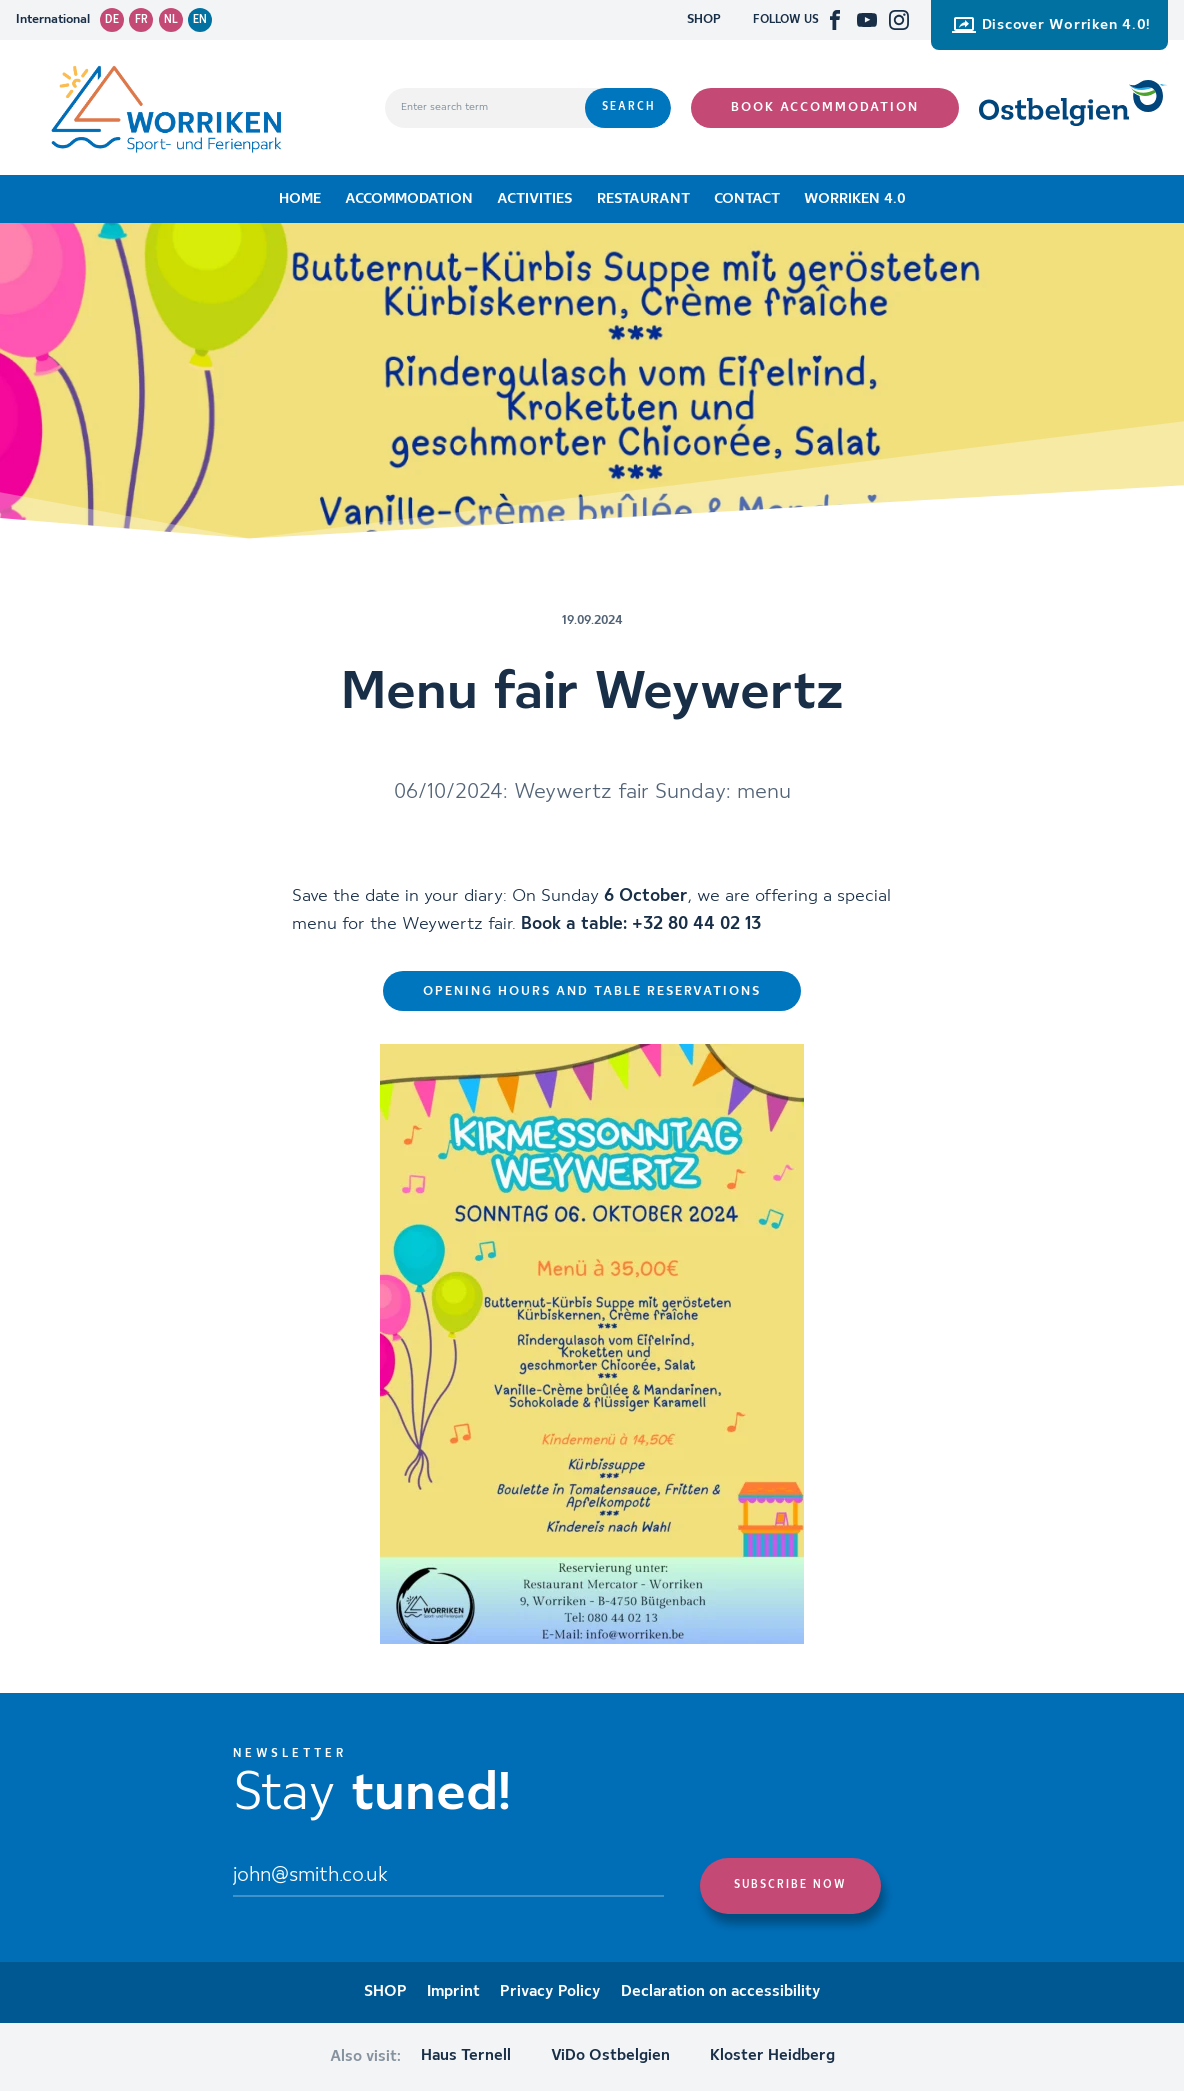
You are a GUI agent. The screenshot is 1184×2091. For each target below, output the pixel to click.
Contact (747, 199)
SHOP (704, 19)
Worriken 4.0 (855, 199)
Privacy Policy (550, 1992)
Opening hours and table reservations (592, 991)
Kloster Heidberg (772, 2056)
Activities (535, 199)
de (112, 20)
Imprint (453, 1992)
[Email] (448, 1877)
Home (300, 199)
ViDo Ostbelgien (610, 2056)
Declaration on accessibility (721, 1992)
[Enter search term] (485, 108)
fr (141, 20)
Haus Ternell (466, 2056)
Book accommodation (825, 107)
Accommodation (409, 199)
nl (171, 20)
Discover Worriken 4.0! (1051, 25)
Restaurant (643, 199)
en (200, 20)
